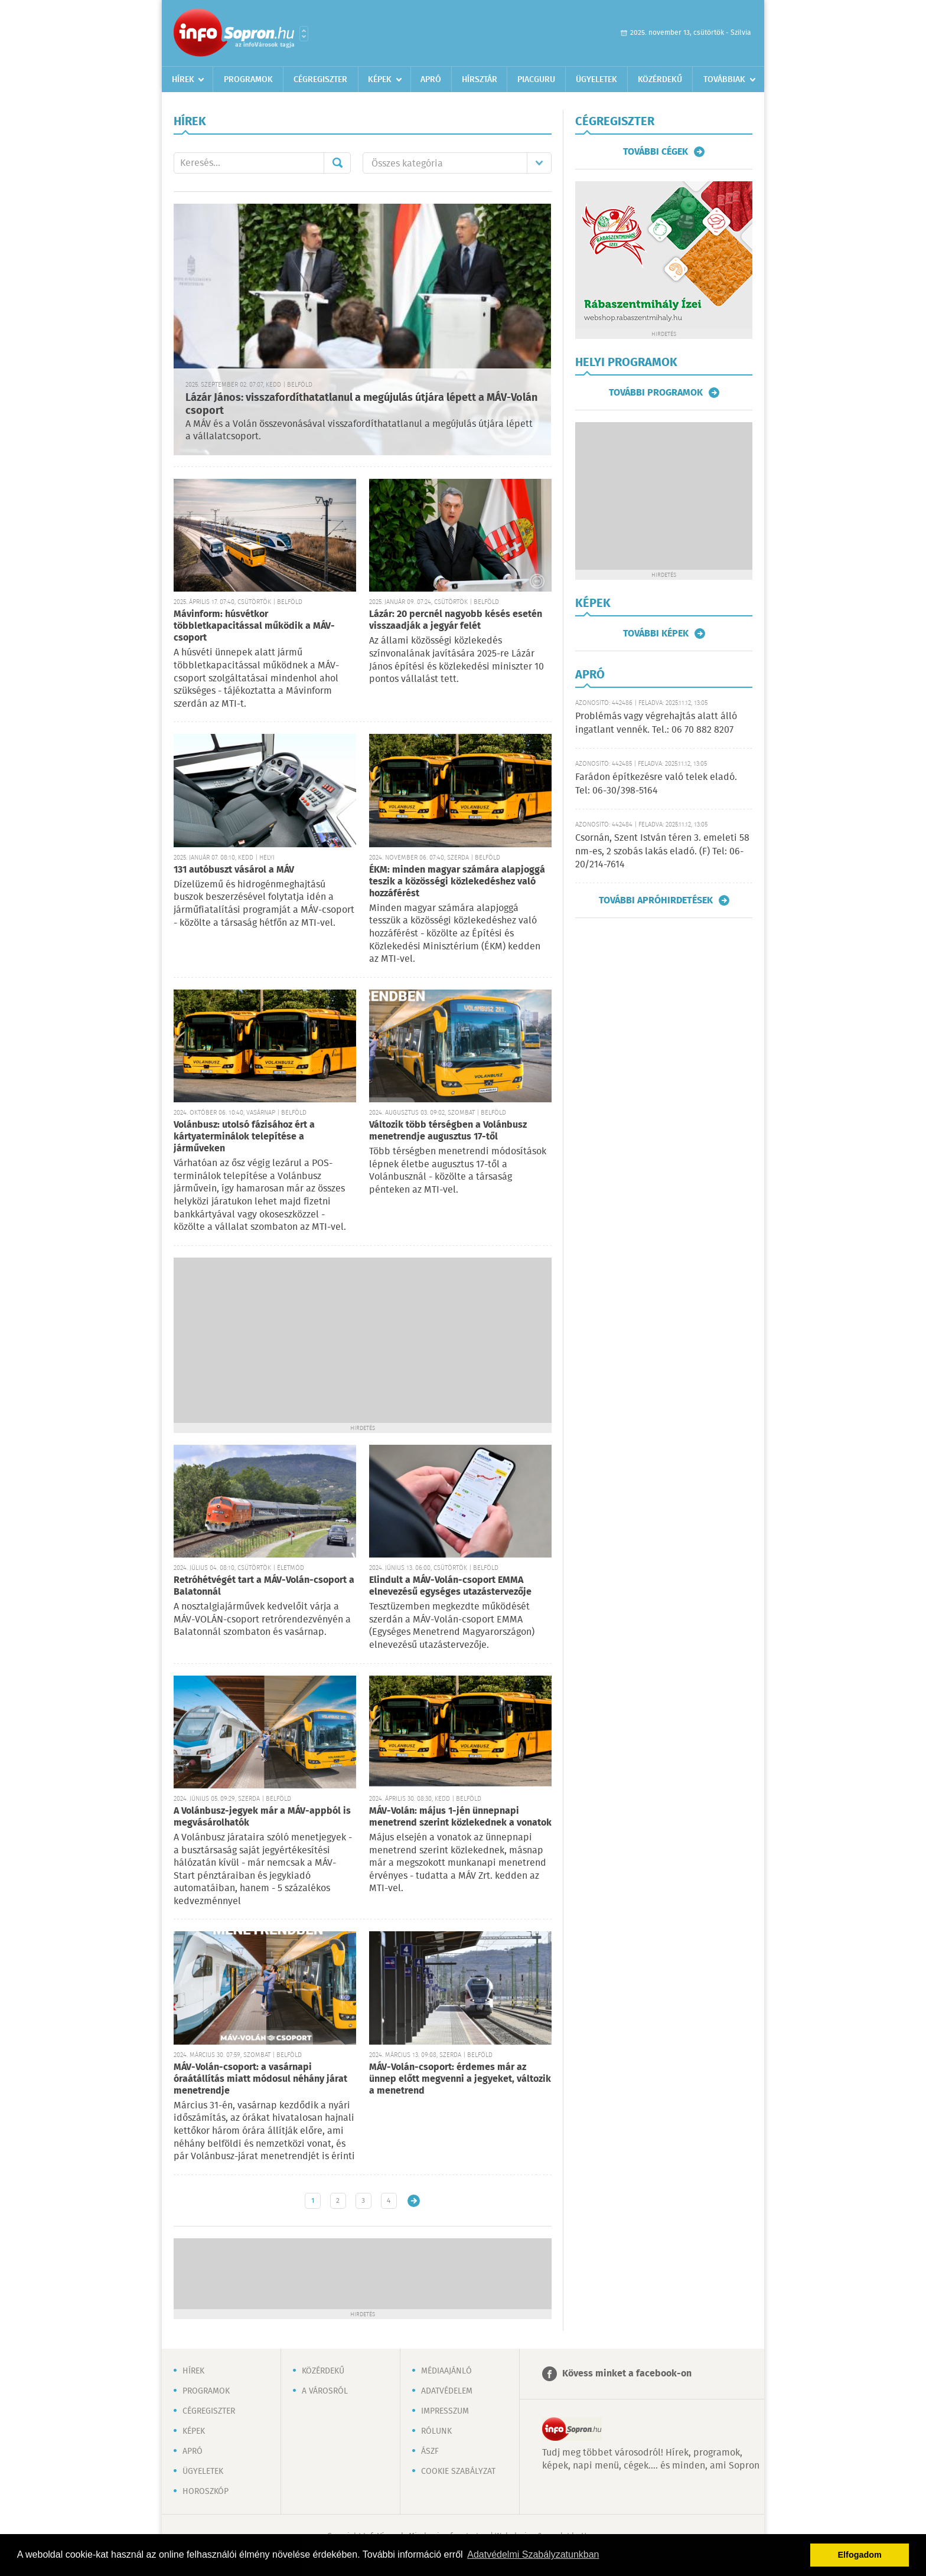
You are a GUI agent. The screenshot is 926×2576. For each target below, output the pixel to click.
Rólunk (436, 2431)
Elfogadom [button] (860, 2554)
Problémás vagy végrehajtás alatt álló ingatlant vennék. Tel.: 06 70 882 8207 (656, 723)
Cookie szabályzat (458, 2471)
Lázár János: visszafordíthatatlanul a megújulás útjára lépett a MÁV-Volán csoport (361, 405)
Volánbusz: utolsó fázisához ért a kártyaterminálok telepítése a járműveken (244, 1137)
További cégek (655, 151)
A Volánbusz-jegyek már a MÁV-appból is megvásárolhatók (262, 1817)
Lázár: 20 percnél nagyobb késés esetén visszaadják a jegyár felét (455, 620)
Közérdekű (660, 79)
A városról (325, 2391)
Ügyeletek (596, 79)
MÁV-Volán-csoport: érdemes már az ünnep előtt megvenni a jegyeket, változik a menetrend (460, 2079)
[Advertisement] (363, 1340)
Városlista (303, 33)
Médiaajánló (446, 2371)
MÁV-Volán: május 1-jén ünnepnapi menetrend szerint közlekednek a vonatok (460, 1817)
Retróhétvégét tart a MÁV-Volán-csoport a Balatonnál (264, 1586)
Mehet (337, 163)
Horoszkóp (205, 2491)
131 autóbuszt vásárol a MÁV (234, 870)
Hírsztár (479, 79)
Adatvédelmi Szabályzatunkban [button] (533, 2554)
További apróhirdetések (656, 900)
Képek (380, 79)
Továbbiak (724, 79)
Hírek (183, 79)
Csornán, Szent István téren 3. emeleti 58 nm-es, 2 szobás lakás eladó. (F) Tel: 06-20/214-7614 (662, 851)
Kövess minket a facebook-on (627, 2373)
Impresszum (445, 2411)
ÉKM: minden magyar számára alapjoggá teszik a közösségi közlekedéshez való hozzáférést (457, 882)
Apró (430, 79)
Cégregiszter (320, 79)
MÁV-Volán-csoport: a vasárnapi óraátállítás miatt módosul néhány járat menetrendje (260, 2079)
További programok (656, 392)
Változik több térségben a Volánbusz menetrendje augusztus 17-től (448, 1131)
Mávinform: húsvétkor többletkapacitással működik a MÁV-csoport (254, 626)
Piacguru (536, 79)
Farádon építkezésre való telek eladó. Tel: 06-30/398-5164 (656, 784)
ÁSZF (430, 2451)
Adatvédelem (446, 2391)
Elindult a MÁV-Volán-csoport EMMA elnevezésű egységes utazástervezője (450, 1586)
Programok (248, 79)
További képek (656, 633)
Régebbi (413, 2200)
